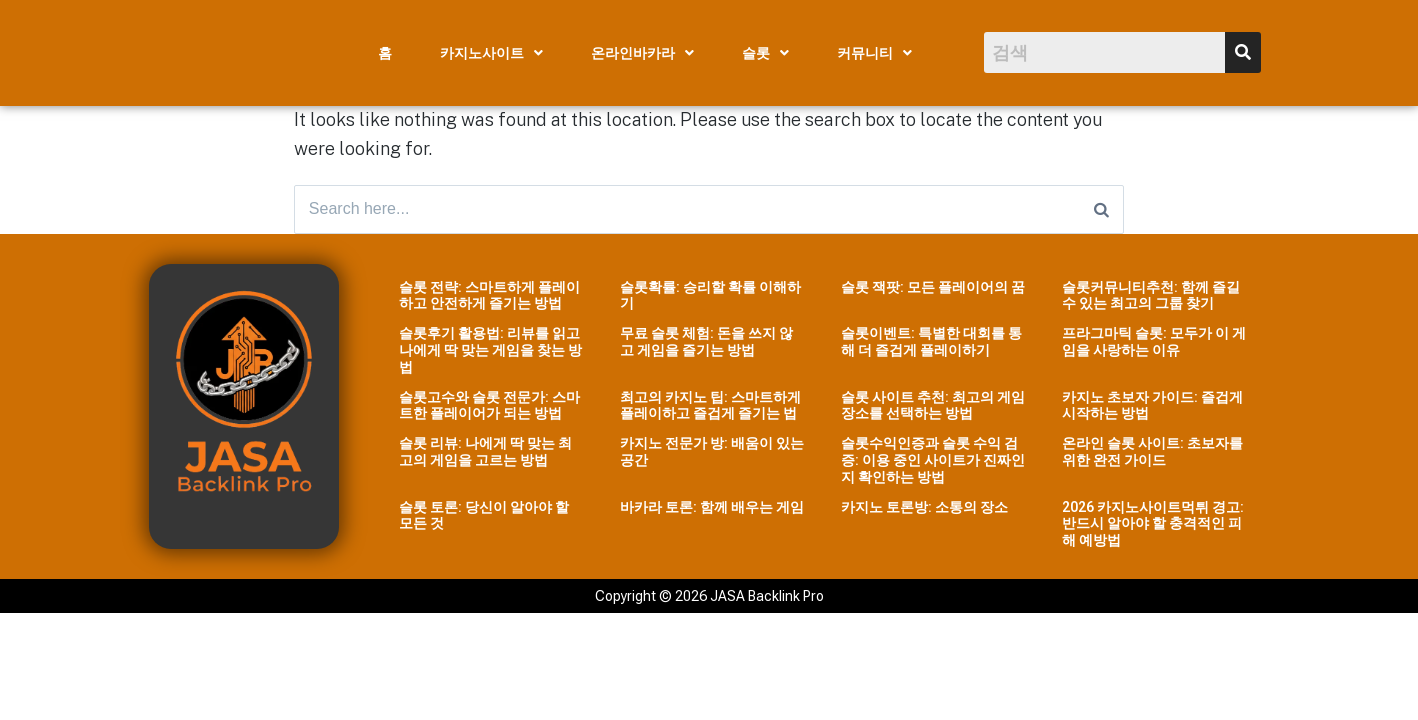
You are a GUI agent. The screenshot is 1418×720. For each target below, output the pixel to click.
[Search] (1101, 210)
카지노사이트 (491, 53)
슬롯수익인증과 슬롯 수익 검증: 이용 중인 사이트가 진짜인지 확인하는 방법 (933, 462)
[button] (491, 53)
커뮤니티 (874, 53)
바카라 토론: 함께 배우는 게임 (712, 508)
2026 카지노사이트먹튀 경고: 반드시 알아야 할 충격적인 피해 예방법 (1153, 525)
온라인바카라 (642, 53)
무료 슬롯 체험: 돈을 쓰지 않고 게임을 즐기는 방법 (706, 343)
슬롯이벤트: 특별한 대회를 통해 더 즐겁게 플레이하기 (931, 343)
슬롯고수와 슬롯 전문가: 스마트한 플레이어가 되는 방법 (489, 406)
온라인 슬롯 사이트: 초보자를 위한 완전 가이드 (1152, 453)
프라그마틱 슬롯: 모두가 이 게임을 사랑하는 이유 (1154, 343)
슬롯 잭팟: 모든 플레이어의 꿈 (933, 288)
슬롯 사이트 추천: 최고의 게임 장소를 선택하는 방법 (933, 406)
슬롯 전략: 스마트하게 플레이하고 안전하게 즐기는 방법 (489, 296)
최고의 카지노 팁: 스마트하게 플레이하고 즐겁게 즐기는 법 (710, 406)
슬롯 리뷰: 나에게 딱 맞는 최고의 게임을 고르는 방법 (485, 453)
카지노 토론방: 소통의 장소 (924, 508)
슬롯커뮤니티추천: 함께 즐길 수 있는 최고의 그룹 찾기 (1151, 296)
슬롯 (765, 53)
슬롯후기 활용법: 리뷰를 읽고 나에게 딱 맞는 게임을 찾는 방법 (490, 352)
